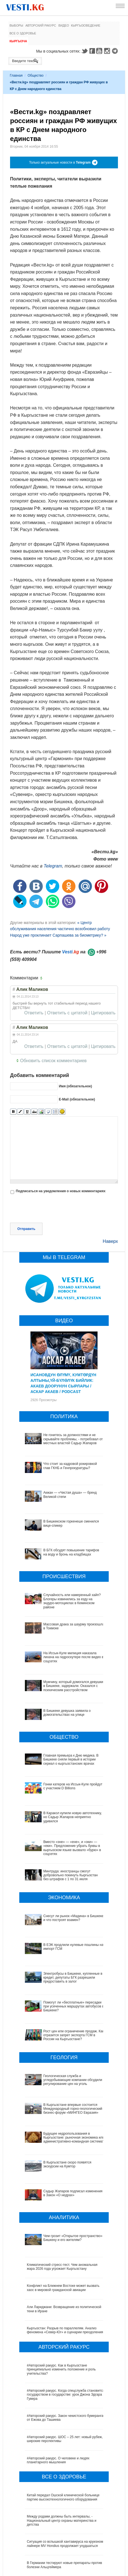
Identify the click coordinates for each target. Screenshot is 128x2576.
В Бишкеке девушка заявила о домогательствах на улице (67, 1713)
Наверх (110, 1241)
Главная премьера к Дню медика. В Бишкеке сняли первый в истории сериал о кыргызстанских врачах (71, 1760)
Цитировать (103, 1013)
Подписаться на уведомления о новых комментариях (60, 1191)
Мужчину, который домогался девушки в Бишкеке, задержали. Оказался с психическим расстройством (73, 1686)
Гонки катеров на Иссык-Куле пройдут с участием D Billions (72, 1786)
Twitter (84, 51)
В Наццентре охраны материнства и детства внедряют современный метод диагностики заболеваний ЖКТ (61, 2520)
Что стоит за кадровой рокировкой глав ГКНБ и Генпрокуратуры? (70, 1466)
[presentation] (52, 1209)
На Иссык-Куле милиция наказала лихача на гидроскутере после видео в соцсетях (73, 1657)
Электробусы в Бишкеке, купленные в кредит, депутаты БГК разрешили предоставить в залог (64, 1968)
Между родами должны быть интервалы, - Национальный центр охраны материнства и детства (61, 2453)
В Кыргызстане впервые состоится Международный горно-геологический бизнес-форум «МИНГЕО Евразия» (63, 2071)
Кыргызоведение (85, 25)
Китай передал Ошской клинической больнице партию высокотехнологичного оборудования (63, 2429)
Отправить (26, 1229)
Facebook (92, 51)
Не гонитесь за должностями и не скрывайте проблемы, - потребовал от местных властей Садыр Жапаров (73, 1439)
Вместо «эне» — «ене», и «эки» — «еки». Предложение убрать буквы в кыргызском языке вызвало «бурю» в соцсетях (72, 1848)
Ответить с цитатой (67, 1013)
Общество (36, 75)
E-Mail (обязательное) (77, 1099)
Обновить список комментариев (53, 1060)
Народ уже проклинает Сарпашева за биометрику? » (58, 935)
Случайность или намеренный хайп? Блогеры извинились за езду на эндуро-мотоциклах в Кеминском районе (72, 1601)
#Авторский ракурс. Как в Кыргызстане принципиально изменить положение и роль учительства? (61, 2301)
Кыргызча (18, 41)
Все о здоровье (23, 33)
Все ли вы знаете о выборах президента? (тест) (64, 2558)
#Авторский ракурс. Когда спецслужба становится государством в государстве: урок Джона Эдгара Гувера (66, 2327)
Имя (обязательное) (75, 1086)
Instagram (108, 51)
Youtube (100, 51)
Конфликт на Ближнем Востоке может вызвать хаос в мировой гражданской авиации (63, 2220)
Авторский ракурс (40, 25)
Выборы (16, 25)
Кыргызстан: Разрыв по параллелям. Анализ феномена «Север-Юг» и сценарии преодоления (65, 2262)
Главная (16, 75)
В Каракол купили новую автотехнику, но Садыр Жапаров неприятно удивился (72, 1817)
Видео (63, 25)
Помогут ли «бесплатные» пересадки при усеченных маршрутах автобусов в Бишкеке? (62, 1989)
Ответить (33, 1013)
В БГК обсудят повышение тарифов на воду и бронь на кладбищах (71, 1552)
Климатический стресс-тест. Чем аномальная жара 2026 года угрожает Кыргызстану (62, 2198)
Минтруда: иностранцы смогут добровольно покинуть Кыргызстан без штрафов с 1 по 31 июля (70, 1875)
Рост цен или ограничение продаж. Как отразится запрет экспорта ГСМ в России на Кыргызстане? (65, 2010)
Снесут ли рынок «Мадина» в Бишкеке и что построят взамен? (73, 1918)
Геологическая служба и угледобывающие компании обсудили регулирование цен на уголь (64, 2047)
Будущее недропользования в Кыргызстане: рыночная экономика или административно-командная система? (61, 2096)
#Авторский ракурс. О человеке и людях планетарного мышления (58, 2392)
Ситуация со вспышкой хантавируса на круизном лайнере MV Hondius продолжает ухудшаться (65, 2476)
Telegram (116, 51)
